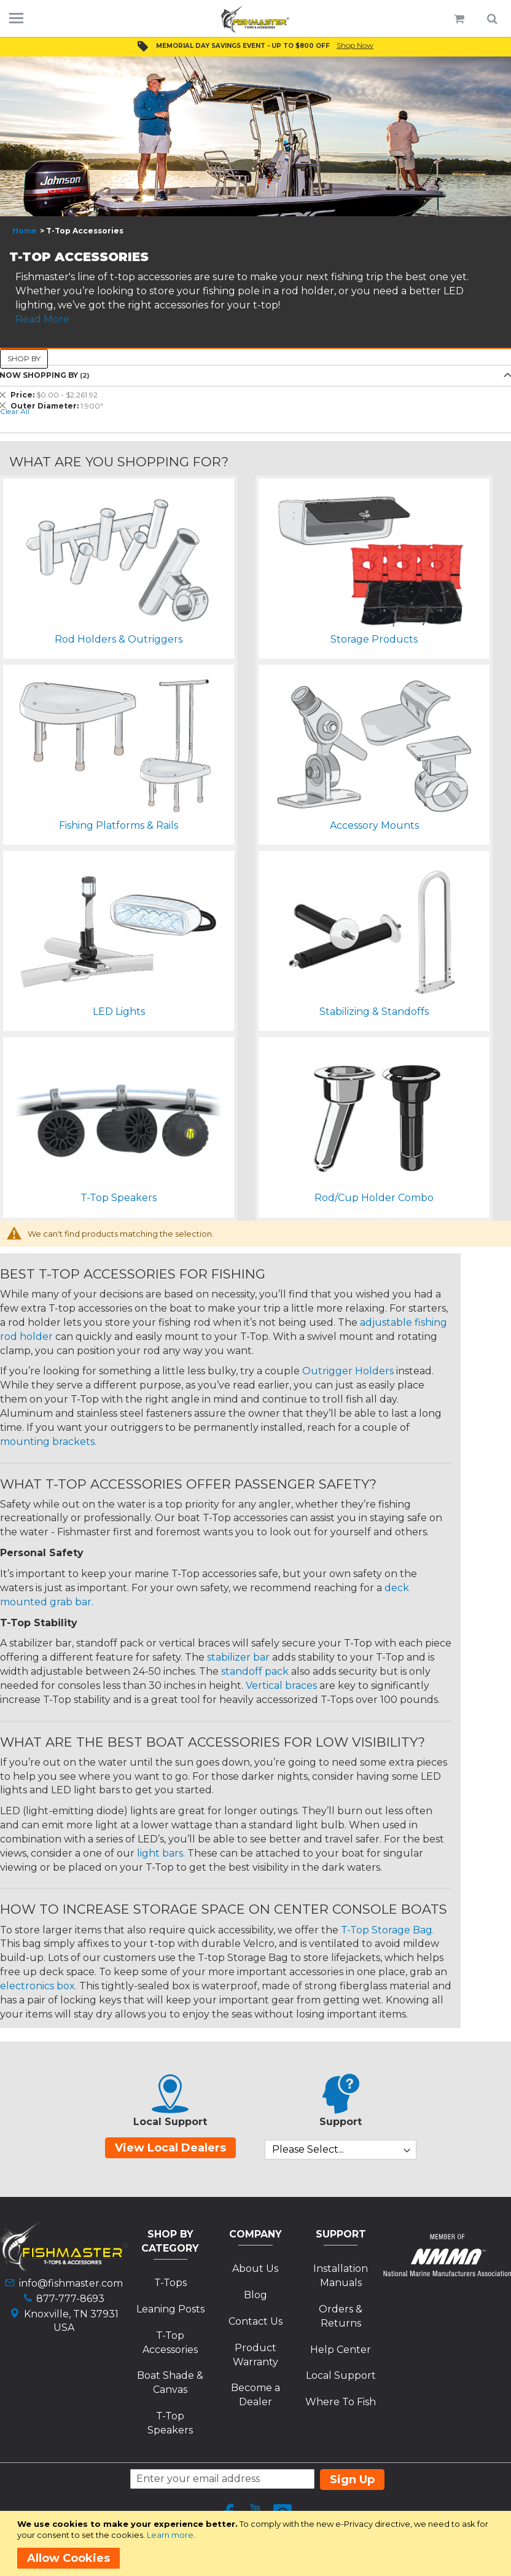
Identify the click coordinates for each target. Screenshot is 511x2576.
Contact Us (255, 2321)
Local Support (341, 2375)
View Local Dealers (170, 2148)
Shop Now (355, 45)
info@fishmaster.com (71, 2283)
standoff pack (255, 1671)
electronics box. (38, 1986)
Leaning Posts (170, 2309)
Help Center (340, 2349)
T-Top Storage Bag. (387, 1930)
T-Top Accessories (170, 2342)
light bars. (161, 1853)
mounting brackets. (48, 1441)
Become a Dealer (255, 2395)
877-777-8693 (70, 2298)
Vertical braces (281, 1685)
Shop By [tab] (24, 358)
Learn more (170, 2535)
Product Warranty (255, 2355)
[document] (257, 2543)
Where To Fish (340, 2402)
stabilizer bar (238, 1657)
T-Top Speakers (170, 2423)
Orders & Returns (340, 2316)
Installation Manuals (340, 2275)
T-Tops (170, 2282)
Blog (255, 2295)
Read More (42, 319)
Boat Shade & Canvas (170, 2382)
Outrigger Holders (348, 1371)
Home (24, 230)
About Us (255, 2268)
